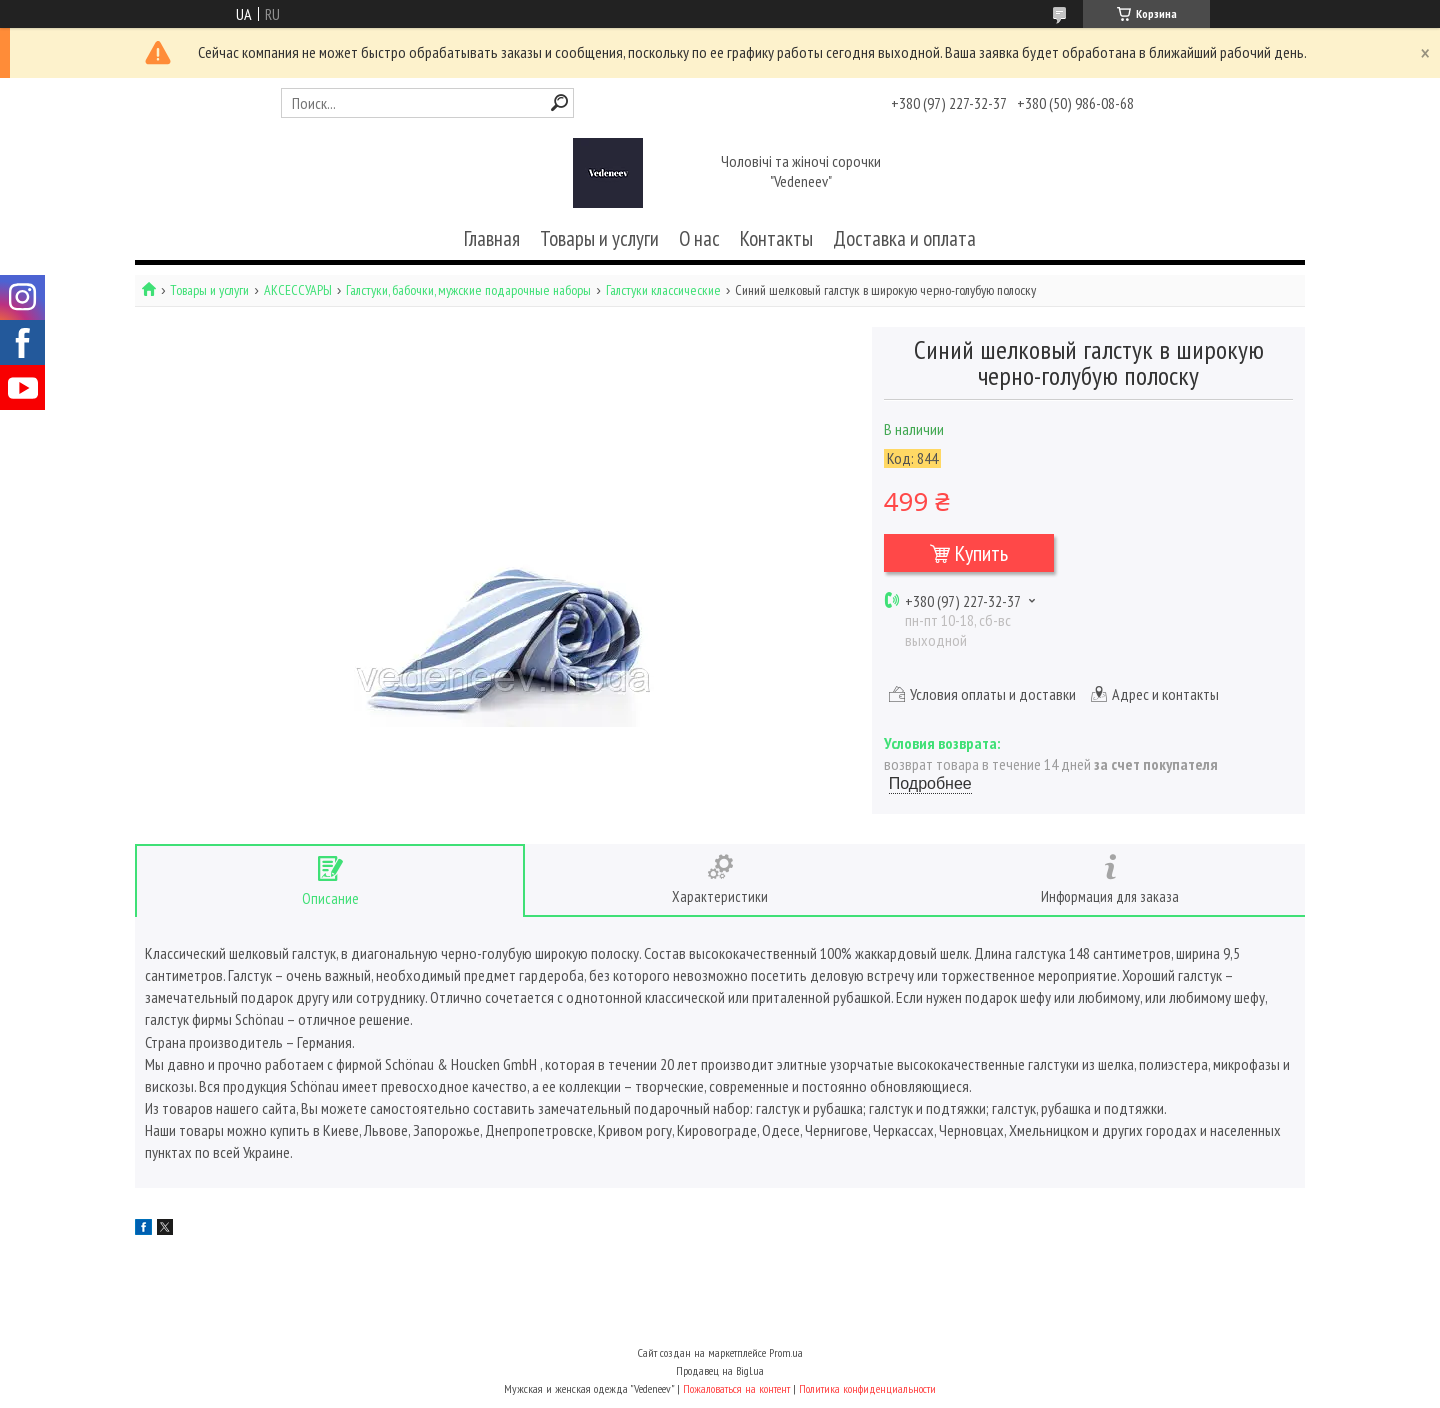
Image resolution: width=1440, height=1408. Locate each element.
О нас (699, 238)
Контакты (776, 238)
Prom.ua (786, 1352)
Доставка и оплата (904, 238)
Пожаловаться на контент (736, 1388)
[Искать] (559, 102)
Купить (981, 553)
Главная (492, 238)
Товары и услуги (599, 238)
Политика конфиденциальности (867, 1388)
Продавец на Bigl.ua (720, 1370)
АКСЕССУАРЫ (298, 290)
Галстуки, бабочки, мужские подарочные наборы (468, 290)
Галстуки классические (663, 290)
